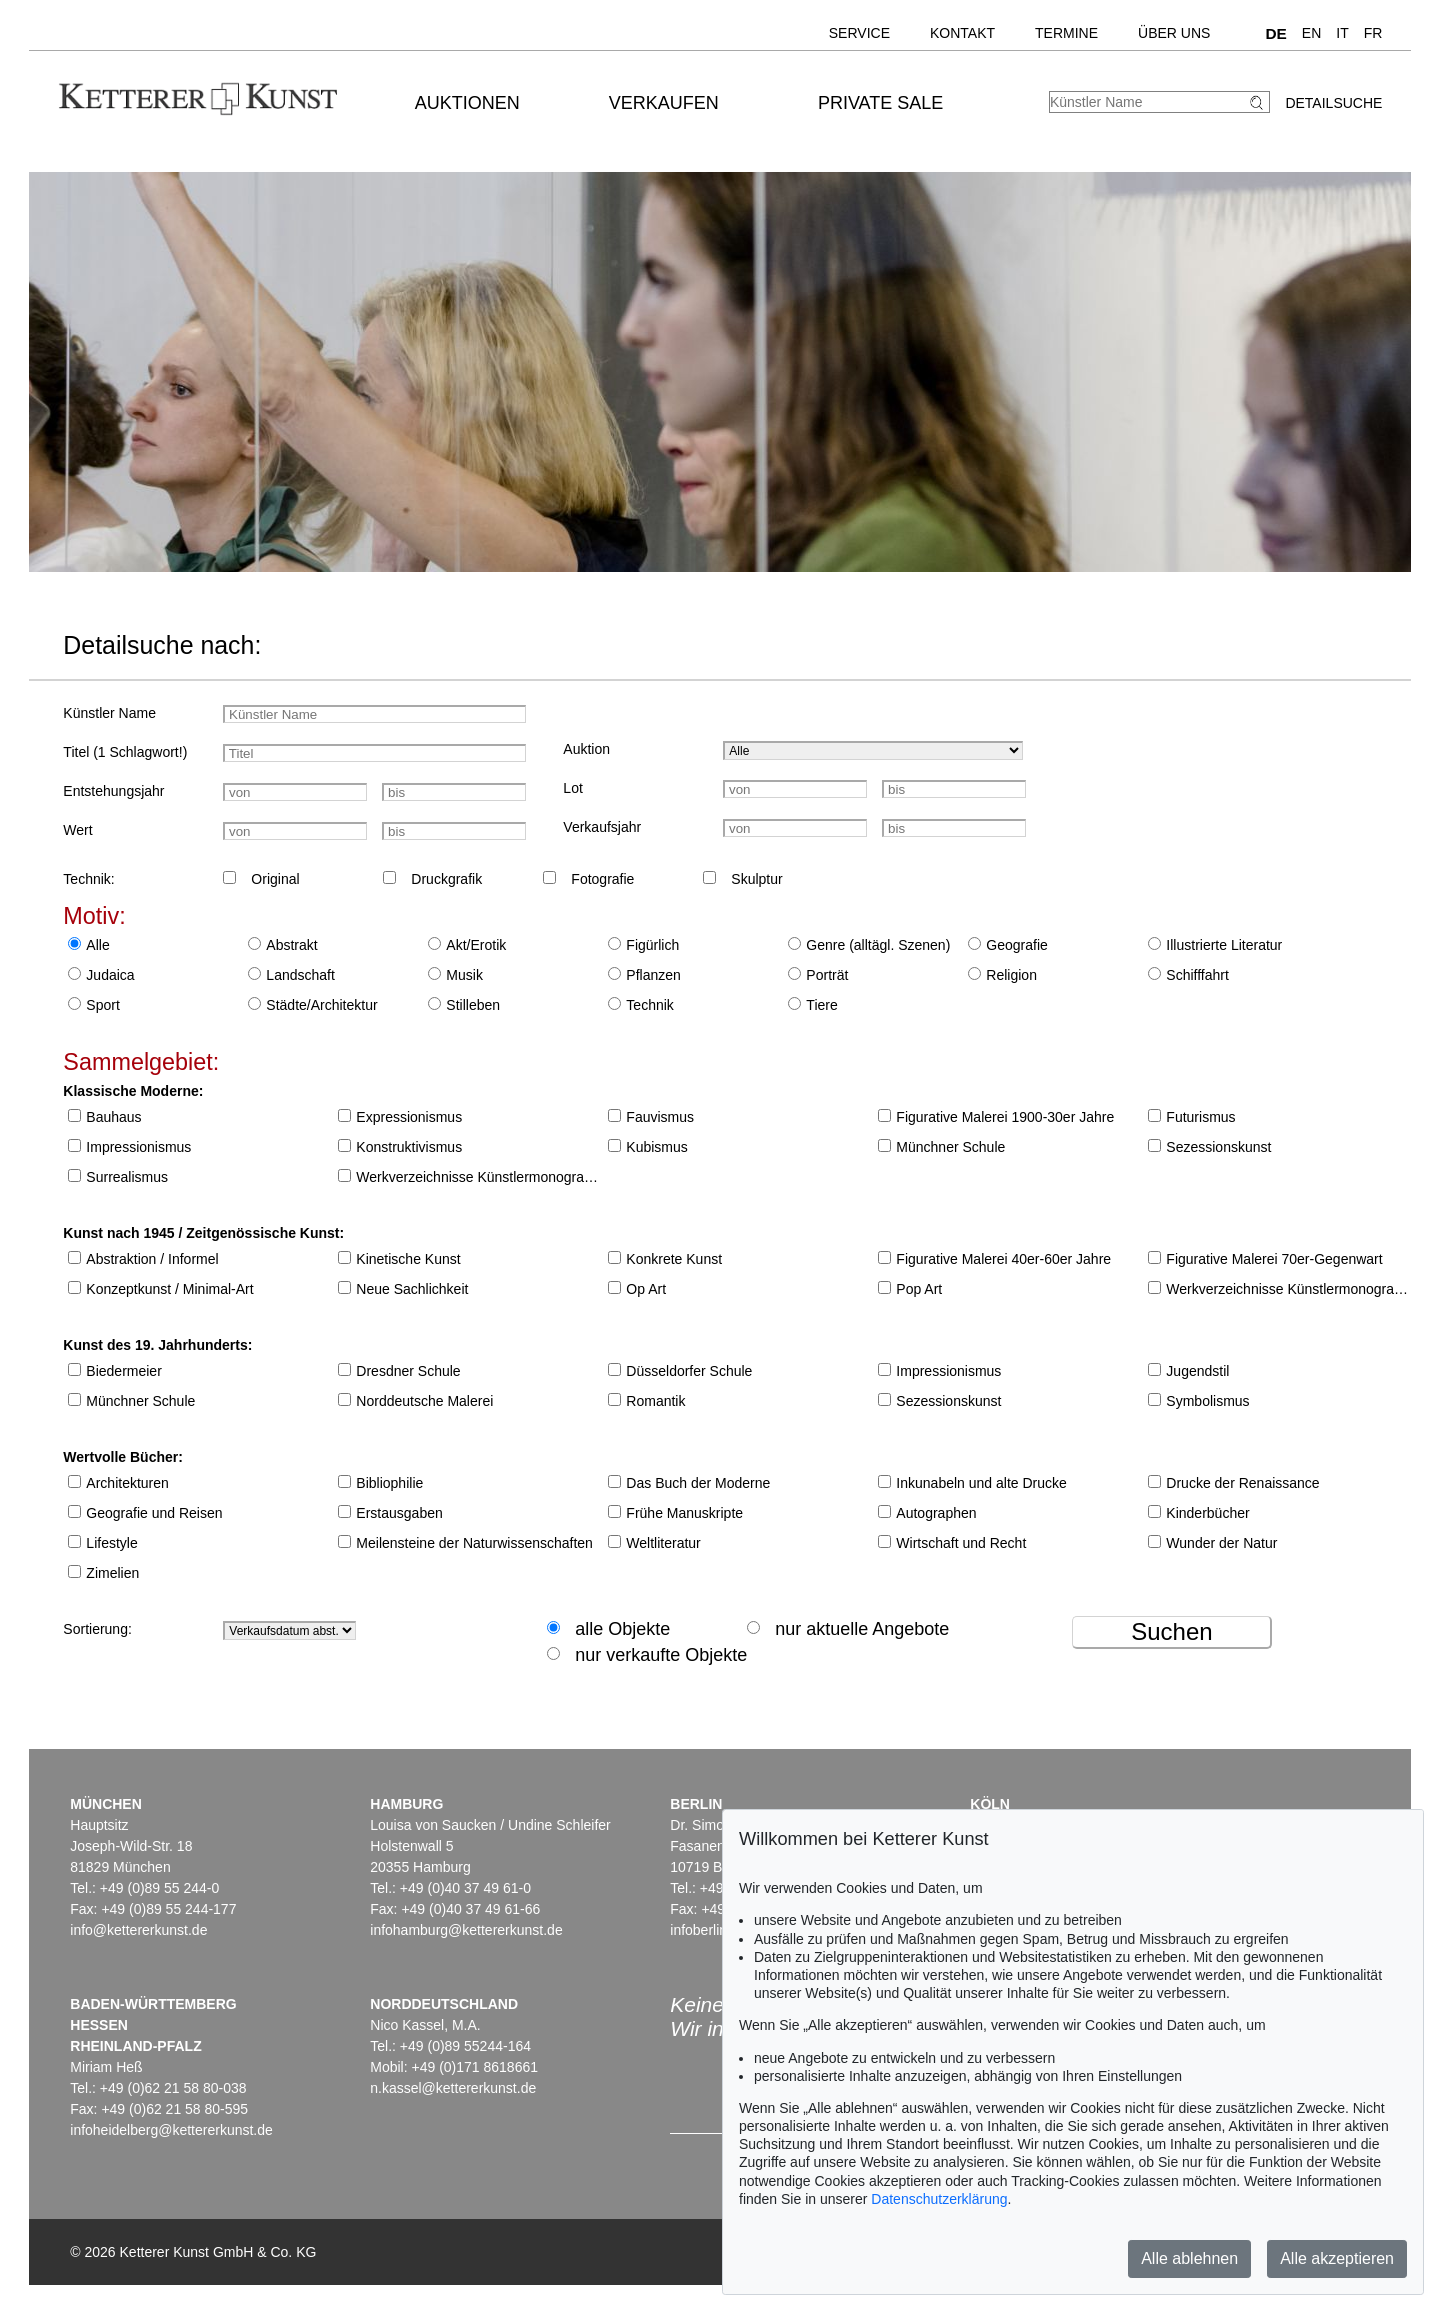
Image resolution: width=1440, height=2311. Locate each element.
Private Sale (880, 103)
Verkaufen (664, 103)
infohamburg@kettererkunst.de (466, 1930)
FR (1373, 33)
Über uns (1174, 33)
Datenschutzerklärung (939, 2199)
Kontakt (962, 33)
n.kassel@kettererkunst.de (453, 2088)
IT (1342, 33)
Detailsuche (1333, 103)
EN (1311, 33)
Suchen (1171, 1631)
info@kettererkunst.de (138, 1930)
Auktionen (467, 103)
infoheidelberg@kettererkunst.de (171, 2130)
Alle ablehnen (1189, 2258)
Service (859, 33)
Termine (1066, 33)
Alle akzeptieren (1337, 2258)
